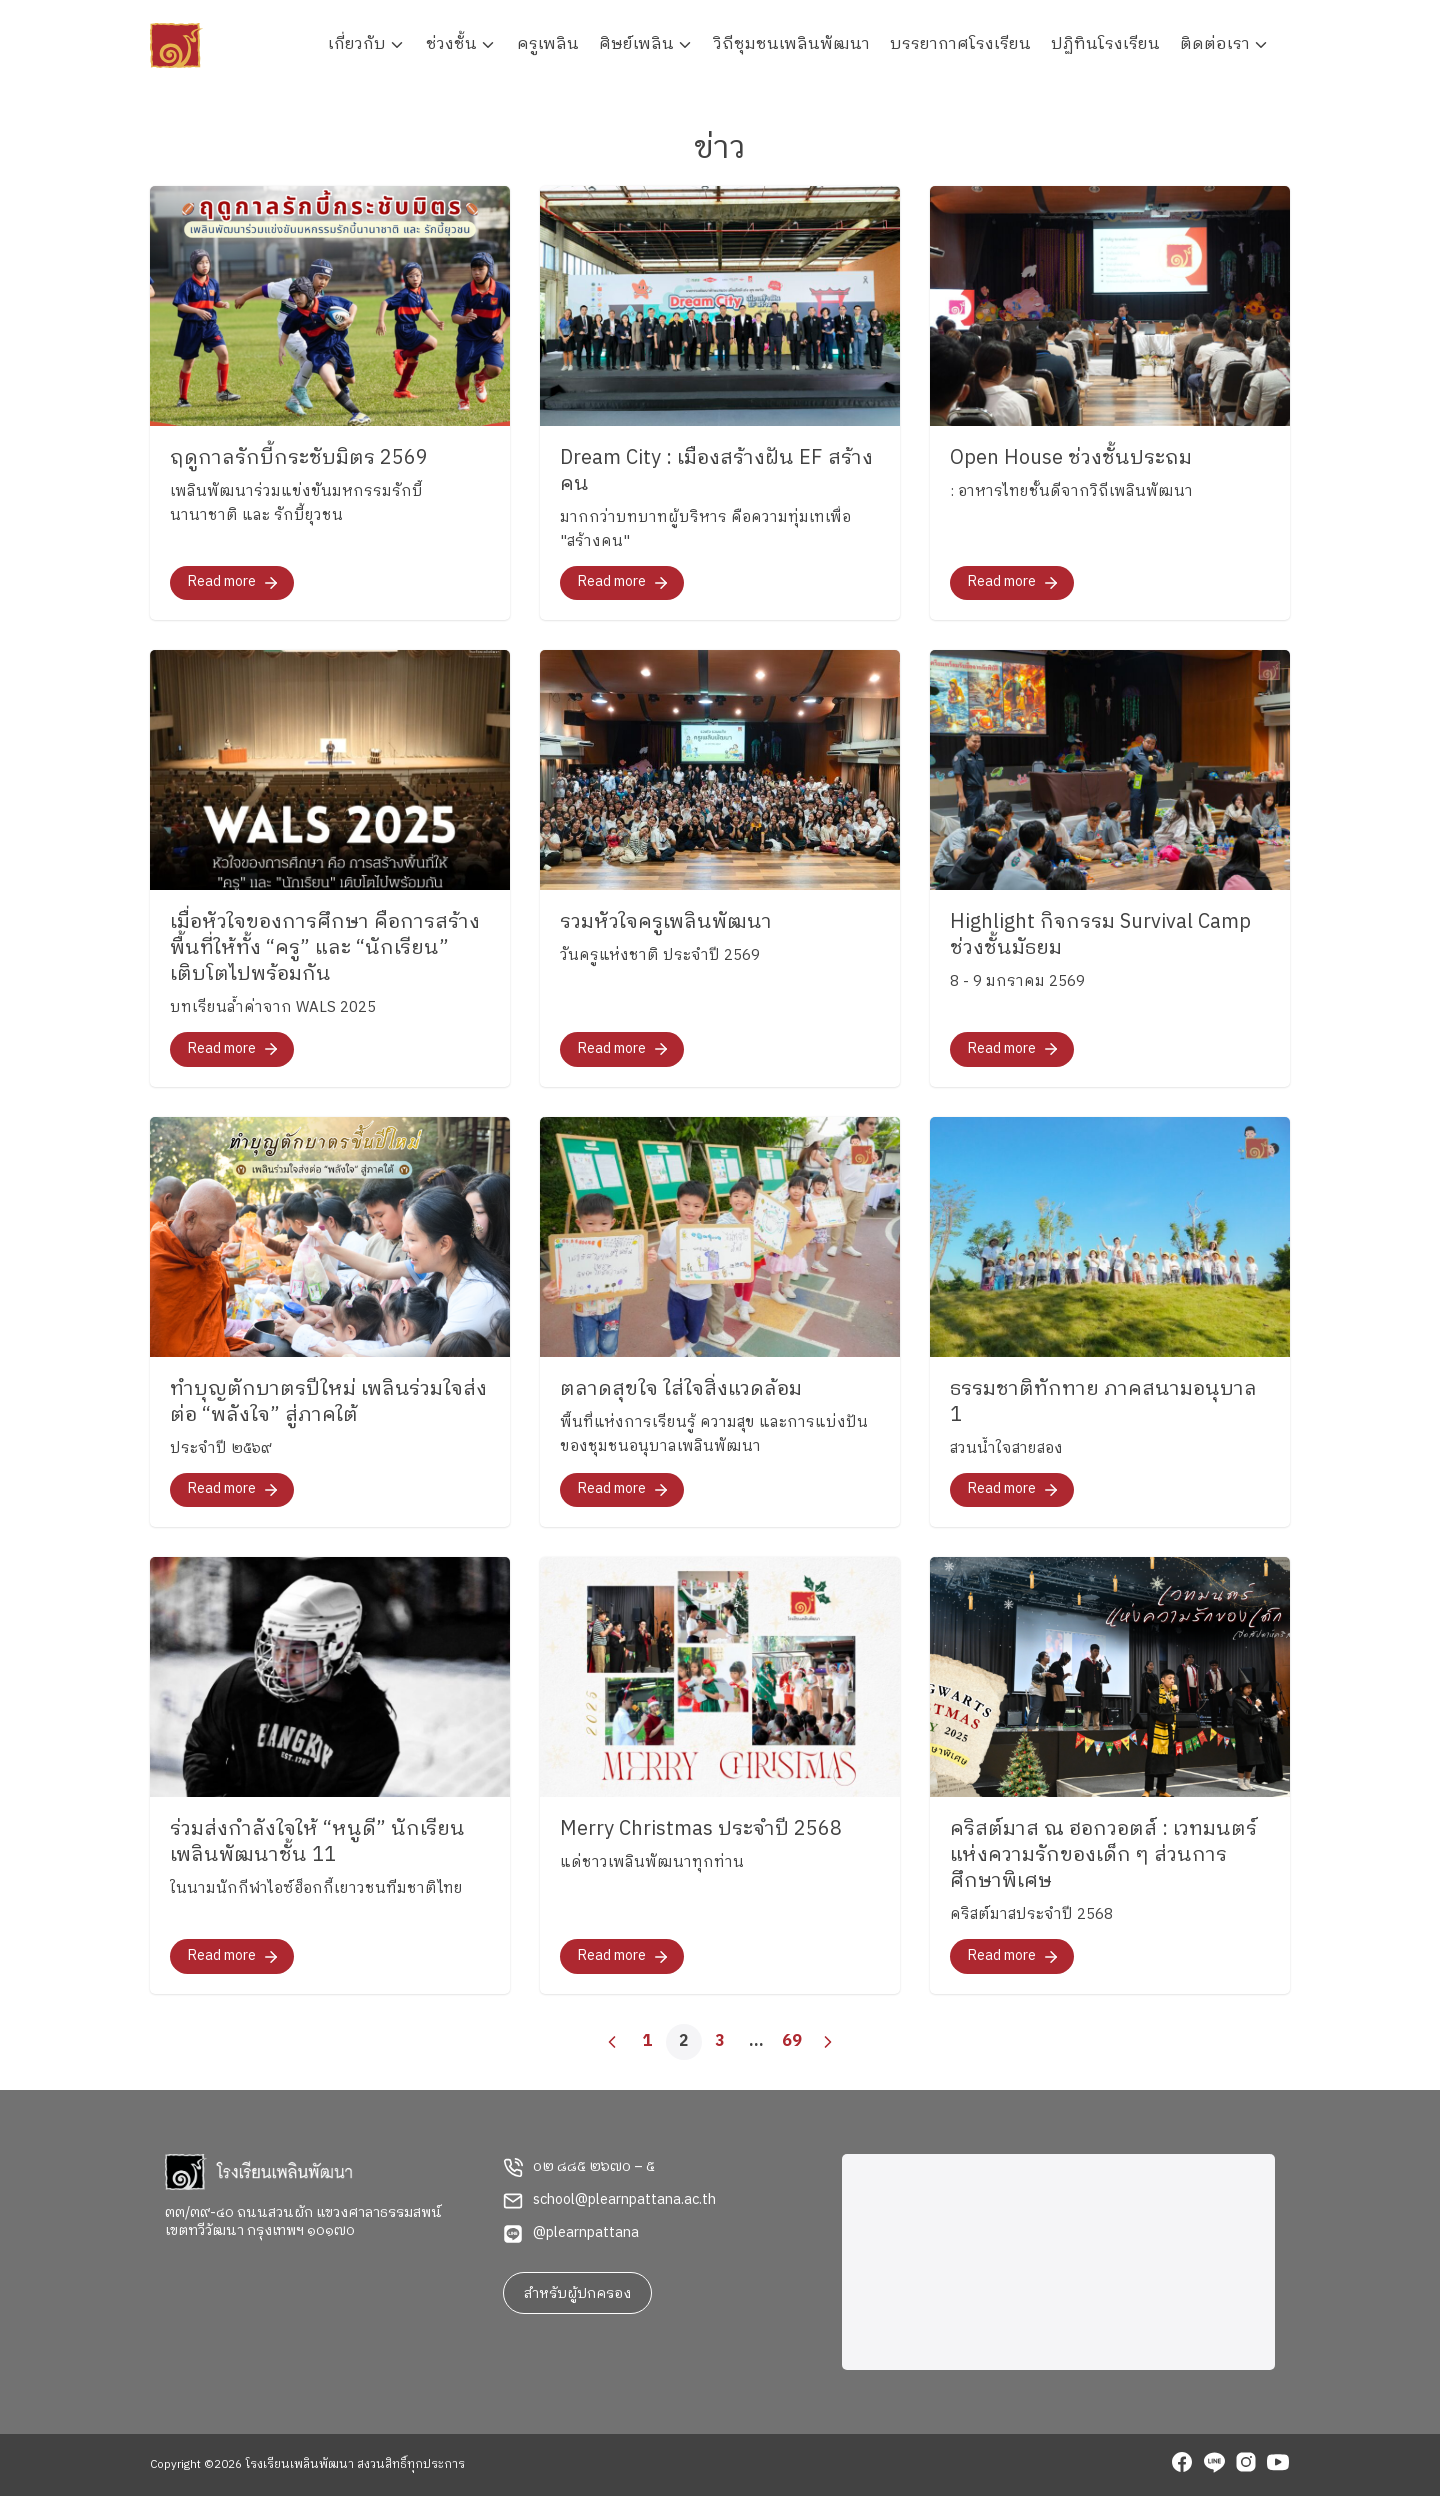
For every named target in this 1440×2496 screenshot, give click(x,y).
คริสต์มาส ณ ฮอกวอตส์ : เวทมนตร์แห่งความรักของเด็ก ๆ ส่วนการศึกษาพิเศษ (1103, 1855)
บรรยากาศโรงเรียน (960, 44)
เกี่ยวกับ (357, 44)
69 (792, 2041)
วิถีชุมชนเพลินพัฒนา (792, 44)
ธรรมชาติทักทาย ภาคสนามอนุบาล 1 (1103, 1402)
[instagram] (1246, 2465)
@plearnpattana (586, 2233)
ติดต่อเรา (1215, 44)
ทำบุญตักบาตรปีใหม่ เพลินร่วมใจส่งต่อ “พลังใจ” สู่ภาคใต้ (328, 1402)
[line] (1214, 2465)
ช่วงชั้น (451, 44)
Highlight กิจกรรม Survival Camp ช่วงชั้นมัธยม (1100, 935)
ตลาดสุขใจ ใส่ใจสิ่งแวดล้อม (681, 1389)
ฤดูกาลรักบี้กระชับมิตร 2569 (299, 458)
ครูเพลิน (548, 44)
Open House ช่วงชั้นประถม (1071, 458)
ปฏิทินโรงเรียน (1105, 44)
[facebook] (1182, 2465)
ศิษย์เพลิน (636, 44)
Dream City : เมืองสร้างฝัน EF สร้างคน (716, 471)
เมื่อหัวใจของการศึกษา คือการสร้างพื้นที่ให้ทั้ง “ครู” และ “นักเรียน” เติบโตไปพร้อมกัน (325, 948)
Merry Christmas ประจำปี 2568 (701, 1829)
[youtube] (1278, 2465)
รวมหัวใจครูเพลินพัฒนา (666, 922)
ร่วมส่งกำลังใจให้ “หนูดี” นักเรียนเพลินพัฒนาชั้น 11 (317, 1842)
